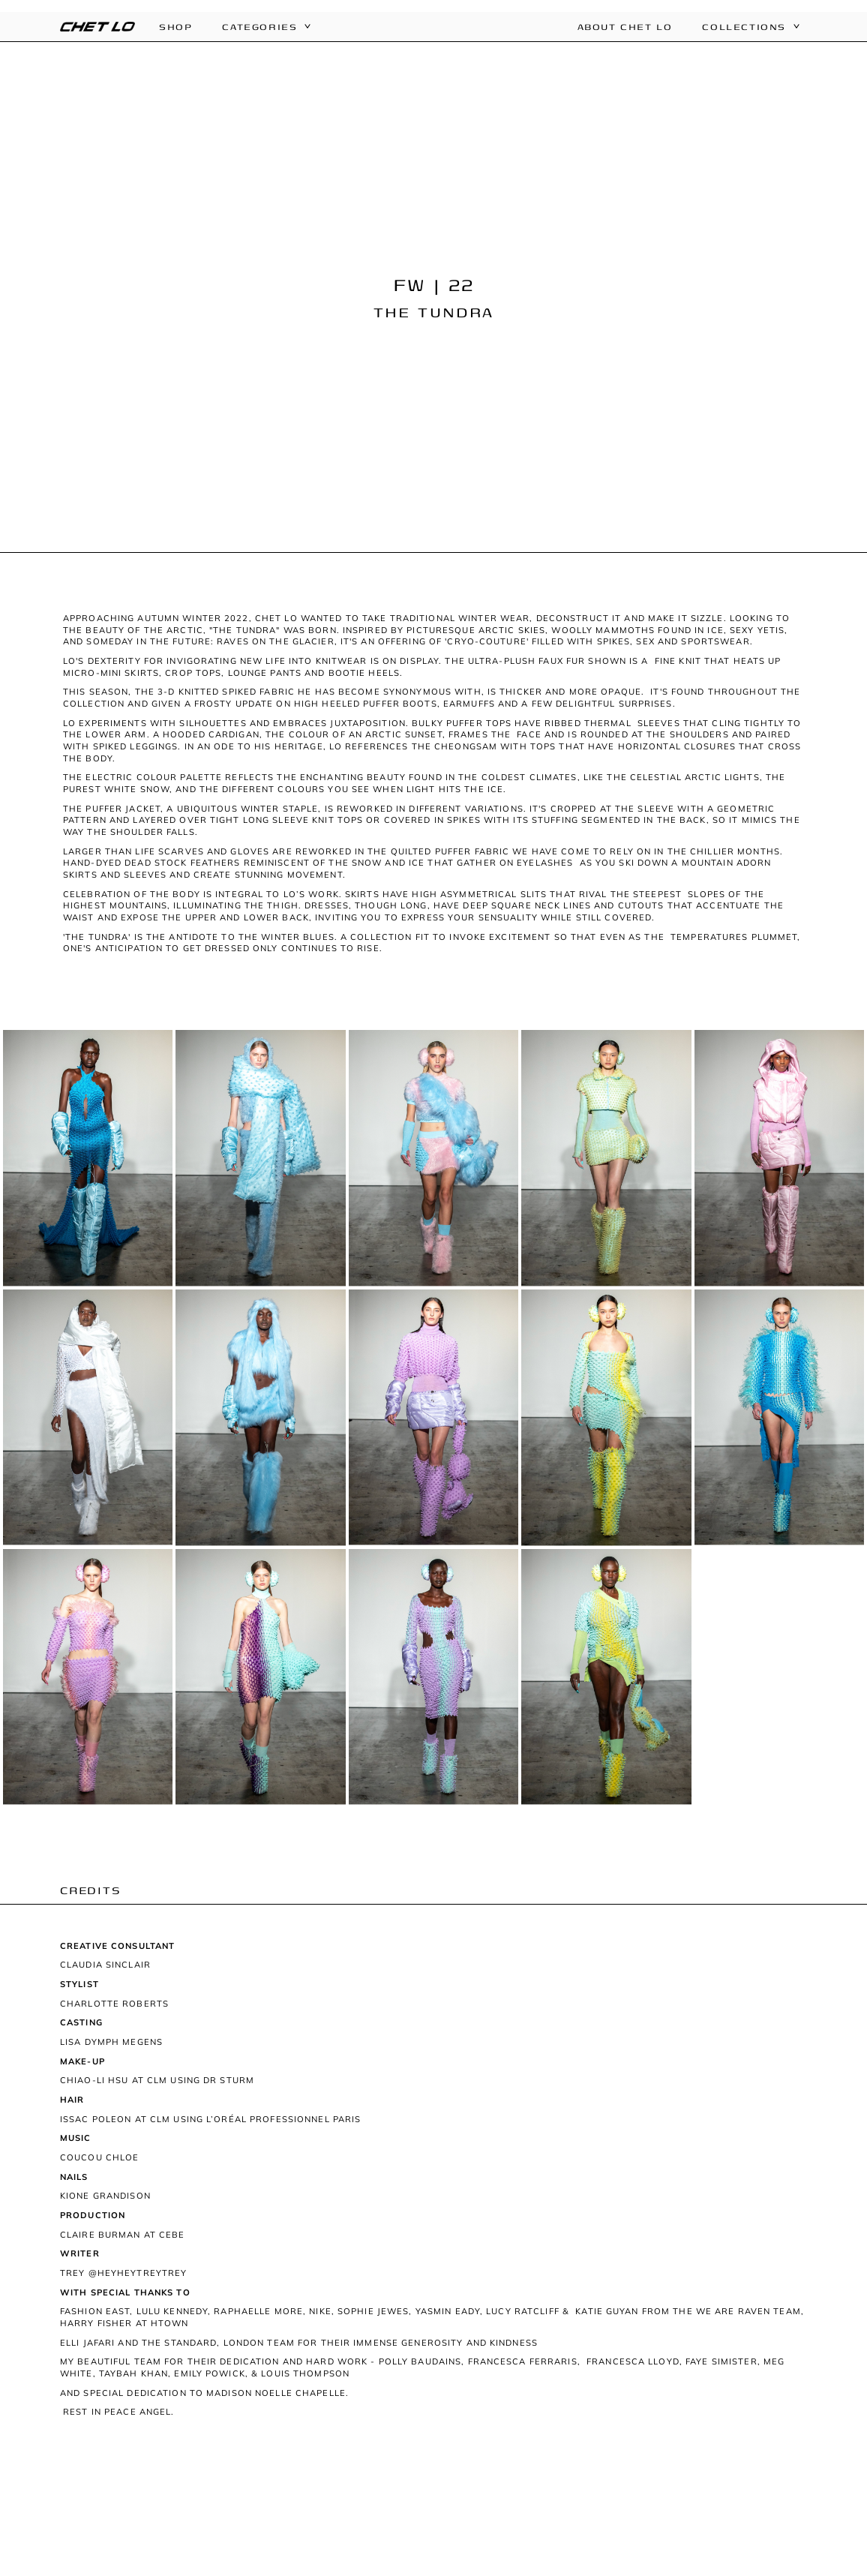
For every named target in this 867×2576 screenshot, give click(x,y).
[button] (258, 27)
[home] (97, 27)
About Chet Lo (625, 27)
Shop (175, 27)
